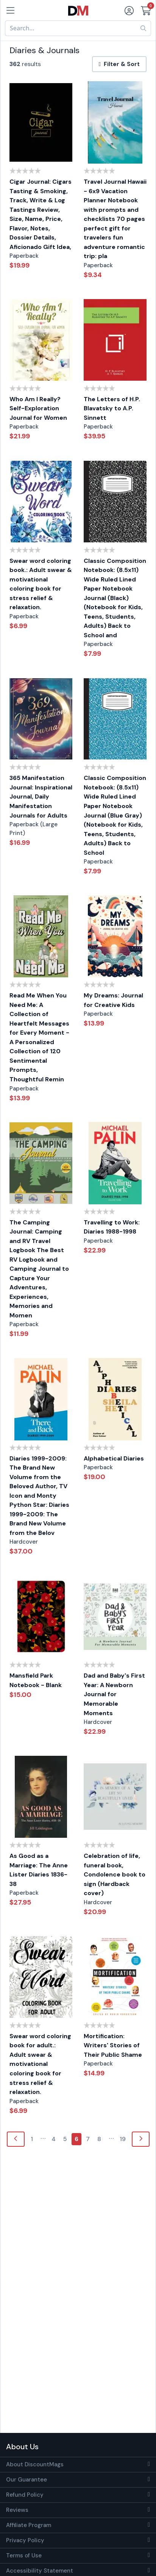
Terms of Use (24, 2555)
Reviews (17, 2510)
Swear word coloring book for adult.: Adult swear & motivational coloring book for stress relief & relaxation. (40, 2064)
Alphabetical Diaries (114, 1458)
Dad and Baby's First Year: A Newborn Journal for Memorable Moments (114, 1694)
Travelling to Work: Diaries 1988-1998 (112, 1227)
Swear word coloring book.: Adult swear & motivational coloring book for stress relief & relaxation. (40, 584)
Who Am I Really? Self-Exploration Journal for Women (38, 408)
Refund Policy (25, 2495)
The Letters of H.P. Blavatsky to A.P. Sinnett (112, 408)
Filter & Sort (119, 64)
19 (123, 2139)
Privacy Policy (25, 2540)
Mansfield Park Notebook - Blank (35, 1680)
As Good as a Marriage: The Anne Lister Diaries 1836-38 (38, 1870)
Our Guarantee (26, 2479)
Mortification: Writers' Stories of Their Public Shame (113, 2045)
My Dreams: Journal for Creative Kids (113, 1000)
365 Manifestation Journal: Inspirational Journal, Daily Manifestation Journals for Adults (40, 796)
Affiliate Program (28, 2525)
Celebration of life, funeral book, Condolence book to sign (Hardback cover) (114, 1874)
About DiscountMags (35, 2464)
